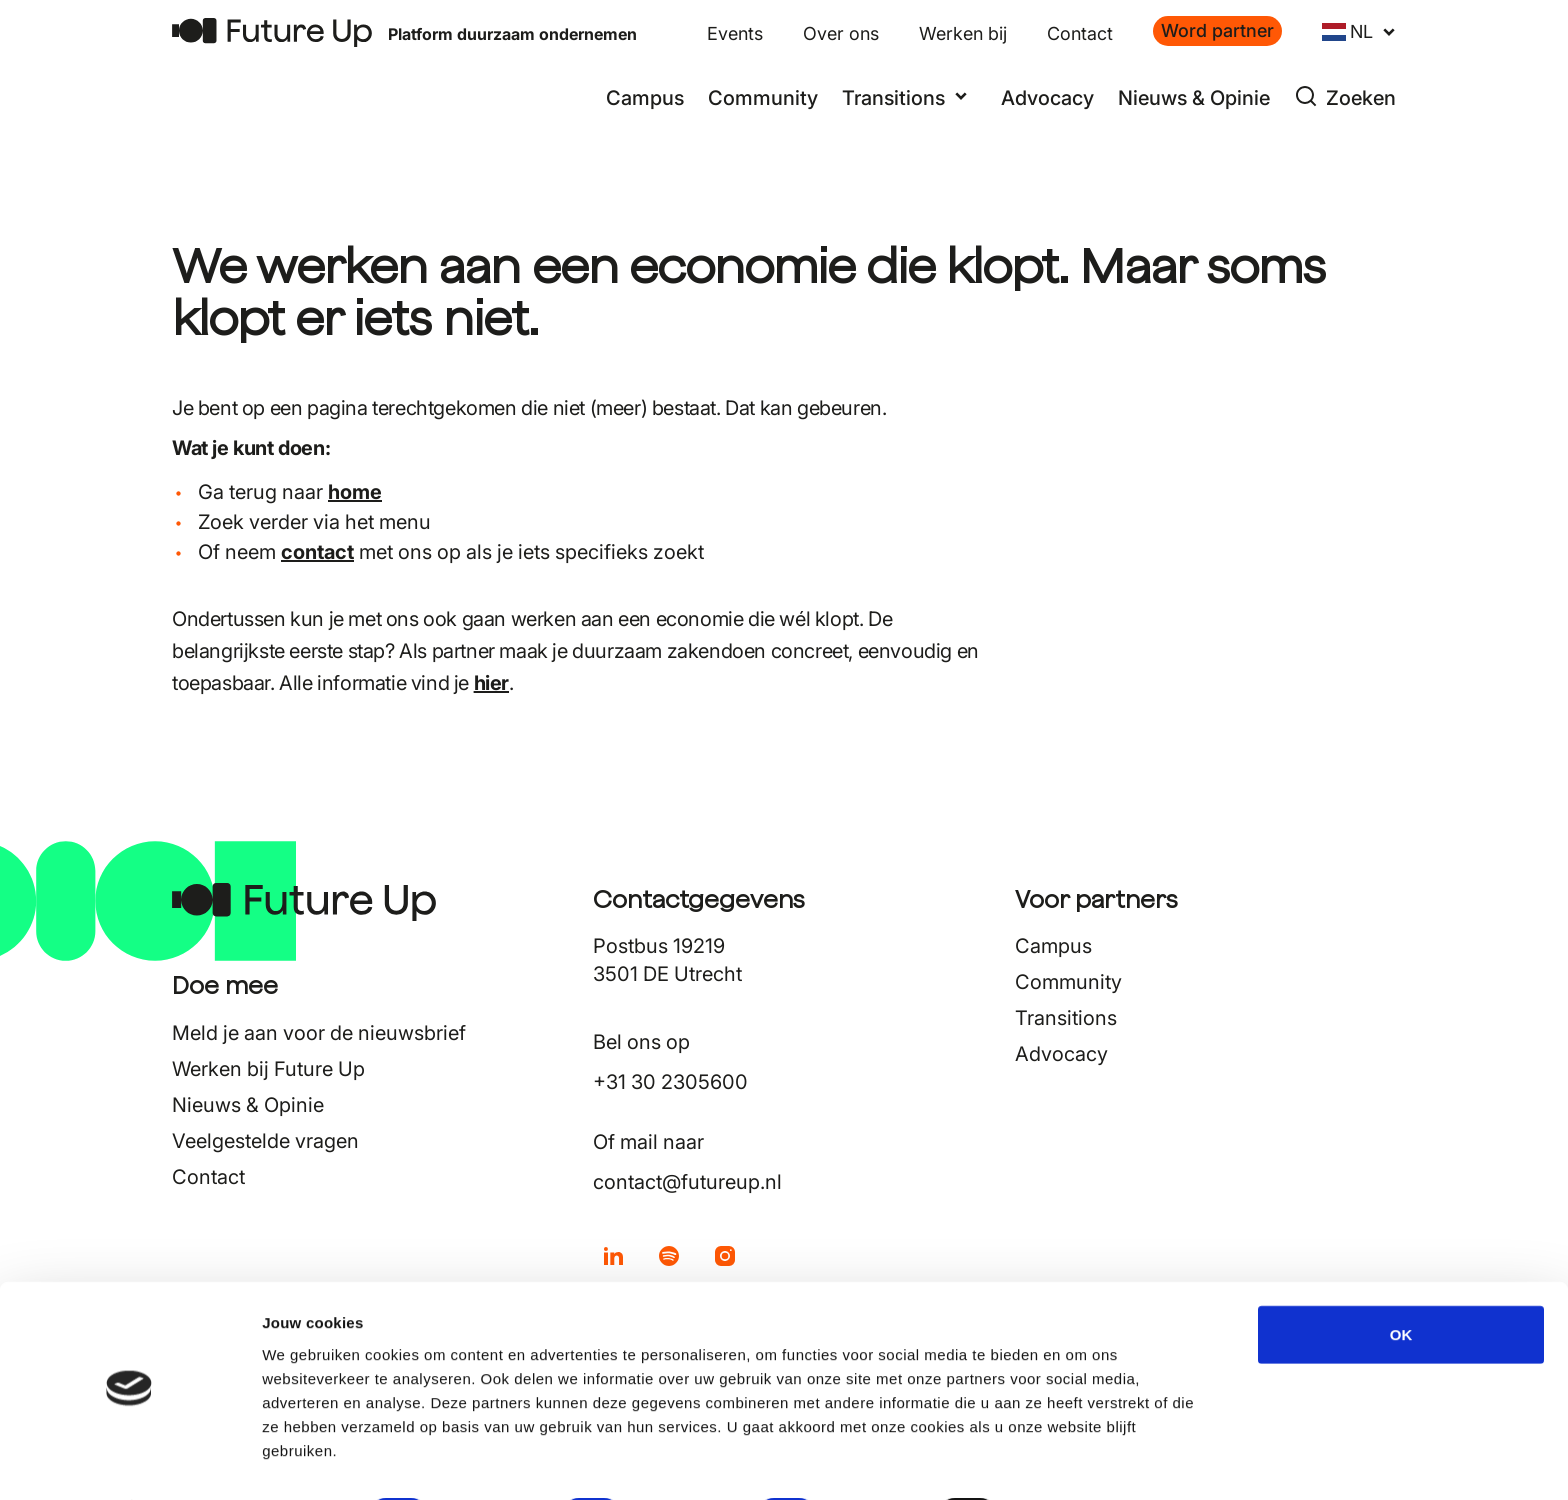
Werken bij (963, 33)
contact (317, 552)
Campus (645, 98)
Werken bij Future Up (268, 1069)
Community (763, 98)
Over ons (841, 33)
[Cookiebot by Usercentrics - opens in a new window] (129, 1461)
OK (1401, 1279)
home (355, 492)
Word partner (1217, 30)
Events (735, 33)
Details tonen (1080, 1460)
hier (491, 683)
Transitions (1066, 1018)
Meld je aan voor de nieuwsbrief (319, 1033)
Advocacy (1047, 98)
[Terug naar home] (272, 32)
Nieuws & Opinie (1194, 98)
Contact (1080, 33)
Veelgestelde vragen (265, 1141)
